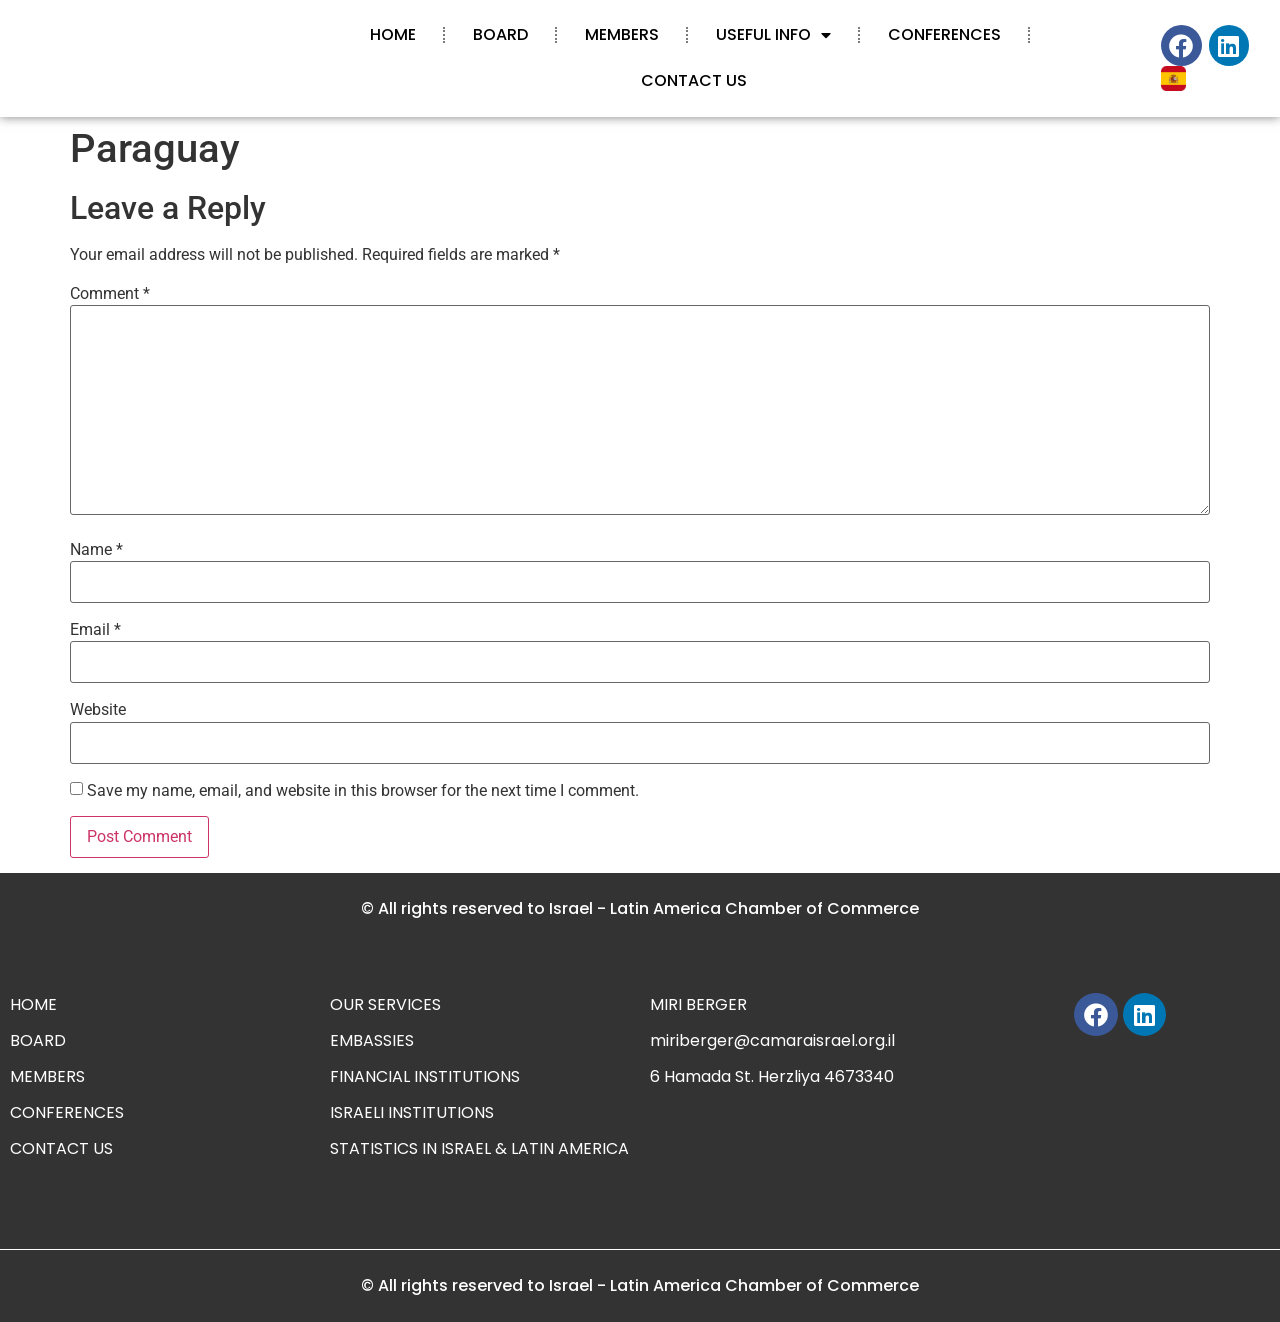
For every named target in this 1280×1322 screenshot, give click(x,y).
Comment (110, 294)
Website (98, 710)
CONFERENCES (944, 34)
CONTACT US (694, 80)
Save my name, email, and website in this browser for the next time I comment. (363, 791)
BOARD (500, 34)
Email (95, 630)
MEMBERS (622, 34)
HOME (393, 34)
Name (96, 550)
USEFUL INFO (773, 35)
